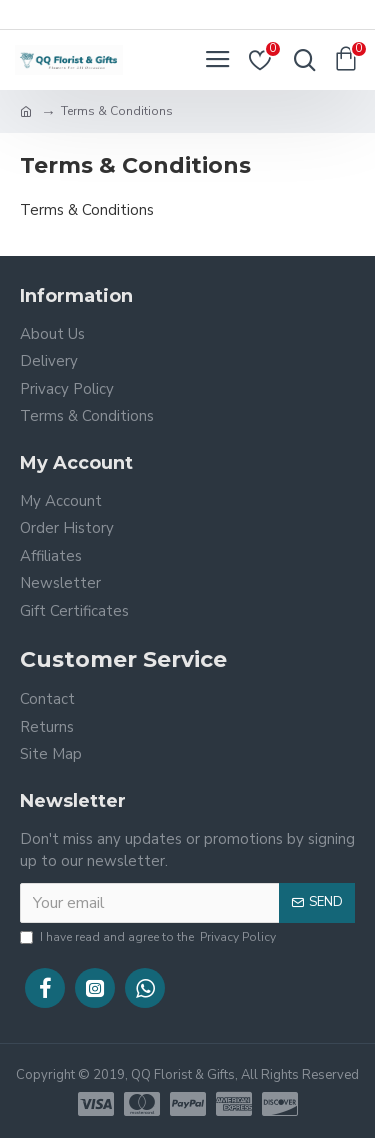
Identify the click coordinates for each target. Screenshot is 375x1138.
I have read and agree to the (149, 937)
